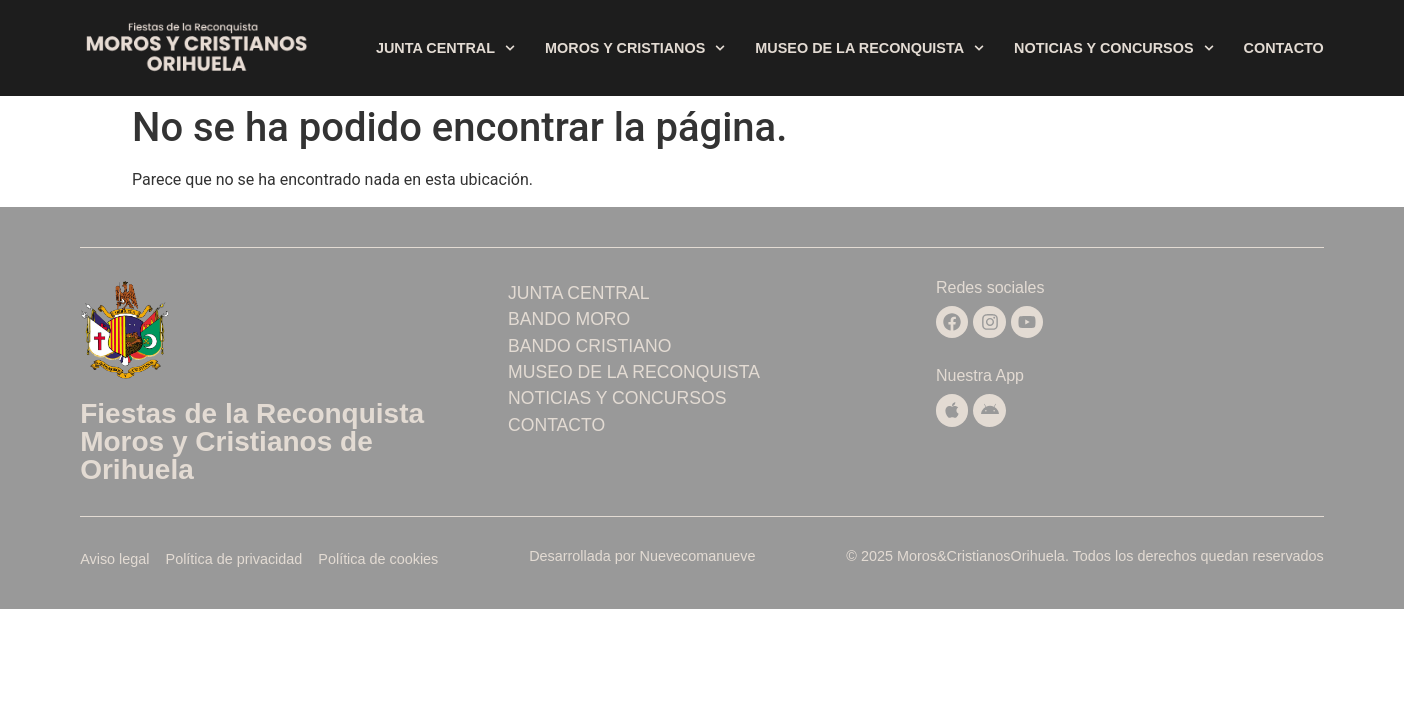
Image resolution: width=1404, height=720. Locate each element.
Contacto (1284, 48)
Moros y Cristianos (635, 48)
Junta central (445, 48)
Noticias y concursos (1113, 48)
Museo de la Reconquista (869, 48)
